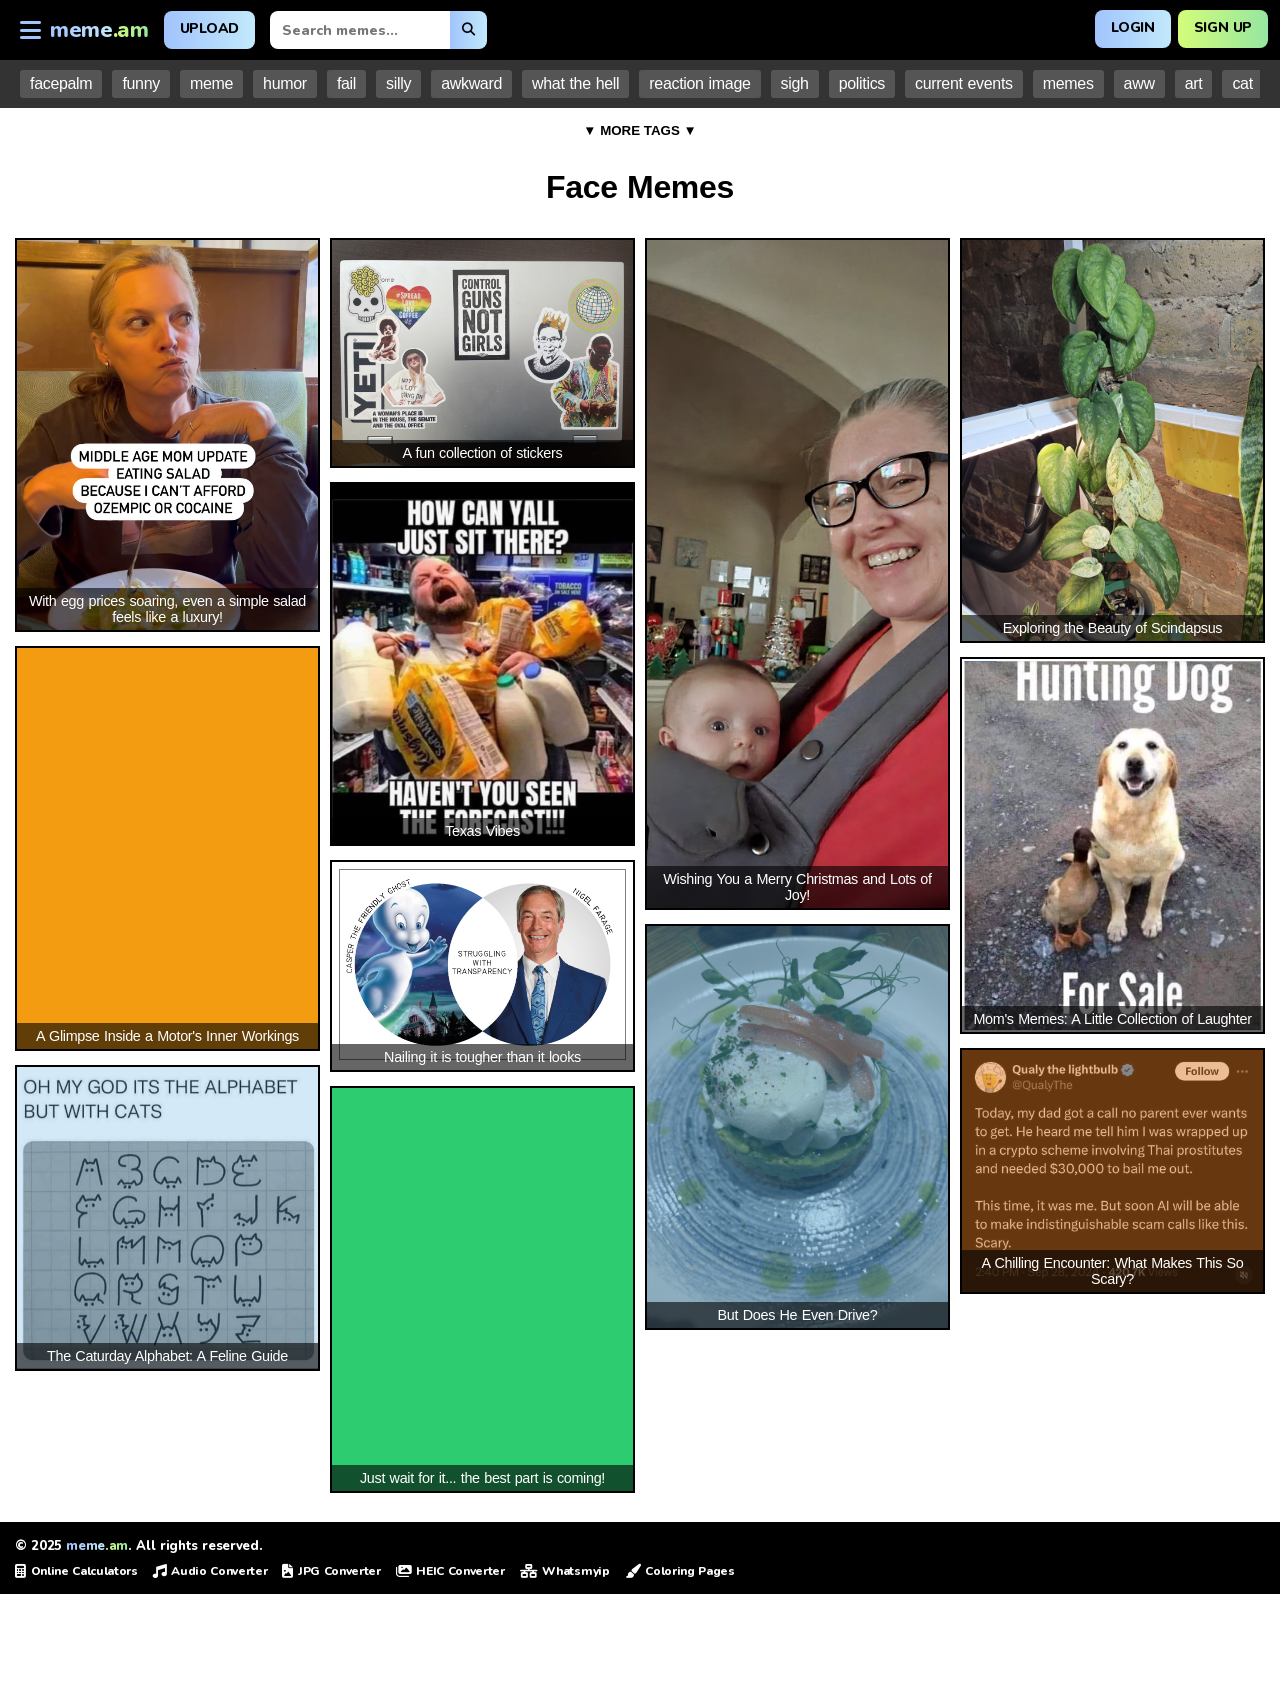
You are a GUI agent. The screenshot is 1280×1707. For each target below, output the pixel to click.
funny (141, 83)
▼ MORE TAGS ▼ (640, 130)
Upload (209, 28)
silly (398, 83)
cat (1242, 83)
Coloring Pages (680, 1571)
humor (285, 83)
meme (211, 83)
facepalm (61, 83)
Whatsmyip (565, 1571)
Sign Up (1222, 27)
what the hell (575, 83)
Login (1132, 27)
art (1194, 83)
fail (346, 83)
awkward (471, 83)
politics (862, 83)
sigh (795, 83)
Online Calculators (76, 1571)
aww (1139, 83)
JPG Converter (331, 1571)
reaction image (699, 83)
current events (964, 83)
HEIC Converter (450, 1571)
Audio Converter (210, 1571)
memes (1068, 83)
